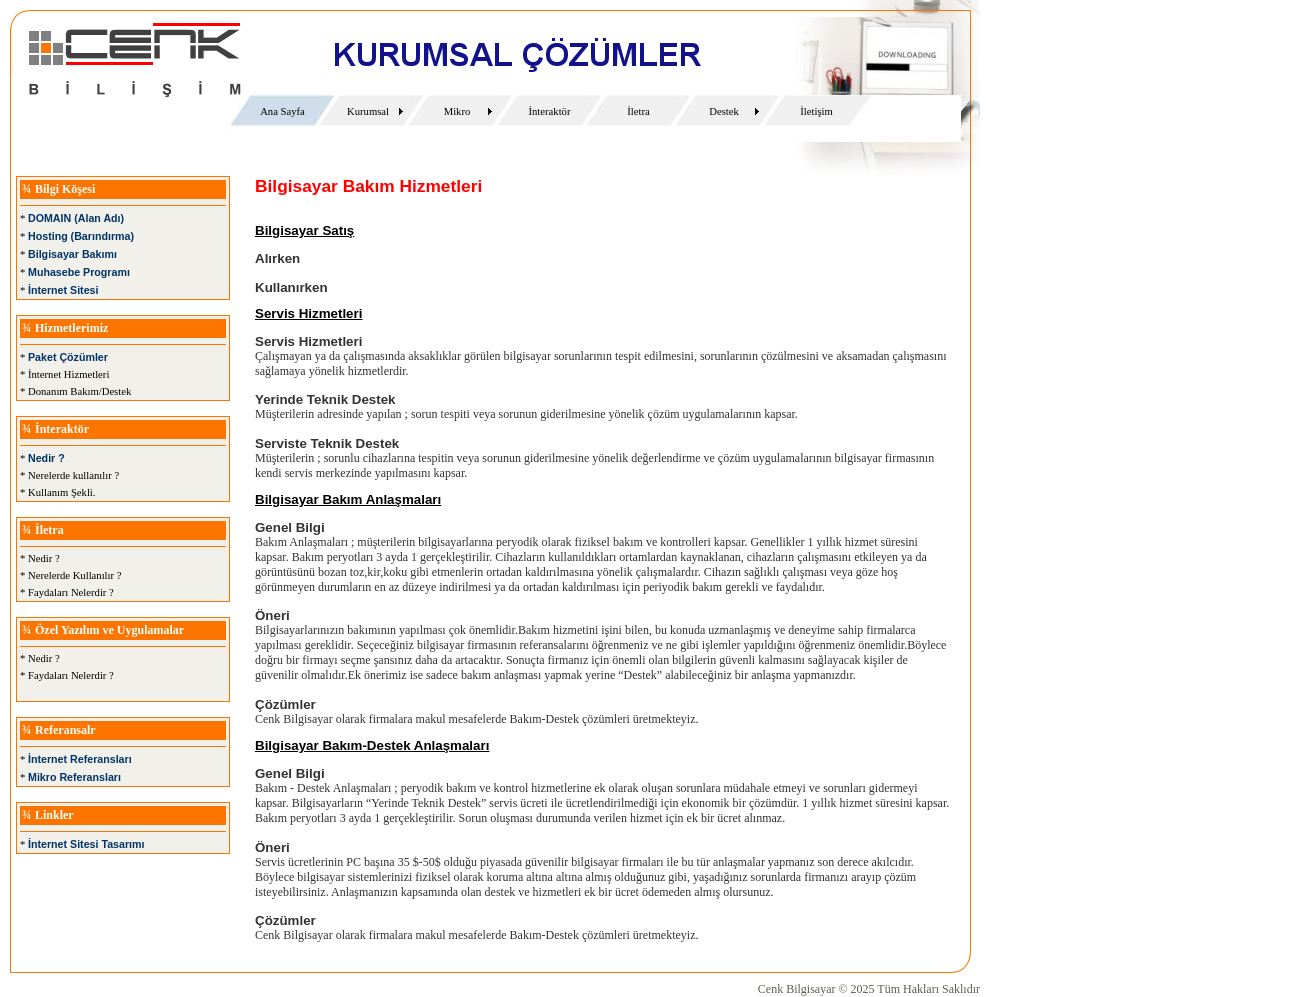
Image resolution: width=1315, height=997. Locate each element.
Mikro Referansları (74, 777)
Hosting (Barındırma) (81, 236)
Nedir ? (46, 458)
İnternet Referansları (80, 759)
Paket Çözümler (68, 357)
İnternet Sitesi (63, 290)
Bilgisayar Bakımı (72, 254)
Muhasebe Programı (79, 272)
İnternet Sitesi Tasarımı (86, 844)
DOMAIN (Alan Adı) (76, 218)
